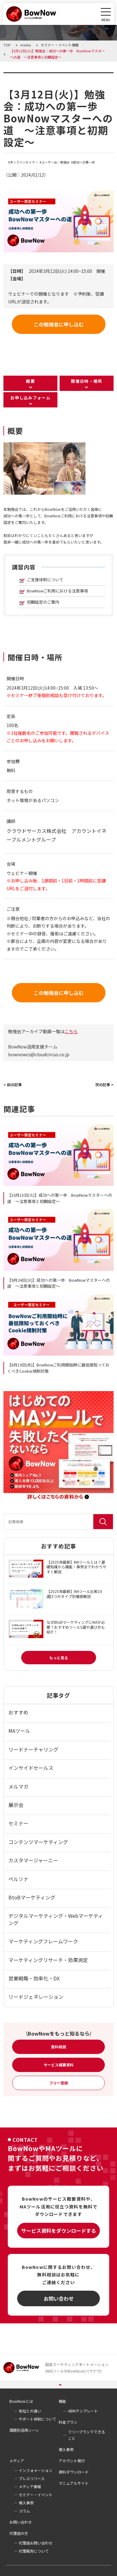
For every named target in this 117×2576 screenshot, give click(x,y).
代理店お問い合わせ (35, 2542)
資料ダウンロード (74, 2471)
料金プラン (68, 2422)
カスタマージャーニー (33, 1860)
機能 (62, 2401)
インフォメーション (35, 2470)
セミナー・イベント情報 (43, 76)
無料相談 (58, 2046)
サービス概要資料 (59, 2064)
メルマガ (18, 1786)
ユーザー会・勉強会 (55, 162)
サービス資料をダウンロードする (58, 2230)
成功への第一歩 (84, 162)
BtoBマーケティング (31, 1897)
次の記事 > (104, 1084)
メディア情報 (30, 2486)
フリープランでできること (86, 2435)
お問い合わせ (59, 2298)
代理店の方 (18, 2533)
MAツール (19, 1730)
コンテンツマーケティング (38, 1842)
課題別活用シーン (24, 2430)
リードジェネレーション (35, 1996)
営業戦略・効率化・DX (34, 1978)
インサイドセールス (30, 1767)
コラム (24, 2510)
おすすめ (18, 1712)
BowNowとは (21, 2401)
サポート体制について (37, 2419)
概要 (30, 381)
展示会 (15, 1804)
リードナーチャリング (33, 1749)
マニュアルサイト (74, 2483)
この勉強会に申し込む (59, 324)
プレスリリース (32, 2478)
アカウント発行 (72, 2460)
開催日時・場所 (86, 381)
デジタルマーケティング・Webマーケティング (55, 1919)
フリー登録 (58, 2082)
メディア (16, 2460)
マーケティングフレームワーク (43, 1941)
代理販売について (34, 2551)
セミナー (18, 1823)
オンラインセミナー (24, 162)
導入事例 (66, 2449)
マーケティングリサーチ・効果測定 (48, 1960)
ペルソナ (18, 1879)
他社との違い (30, 2410)
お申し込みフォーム (30, 398)
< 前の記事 (12, 1084)
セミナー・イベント (35, 2494)
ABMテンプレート (83, 2410)
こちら (71, 1031)
